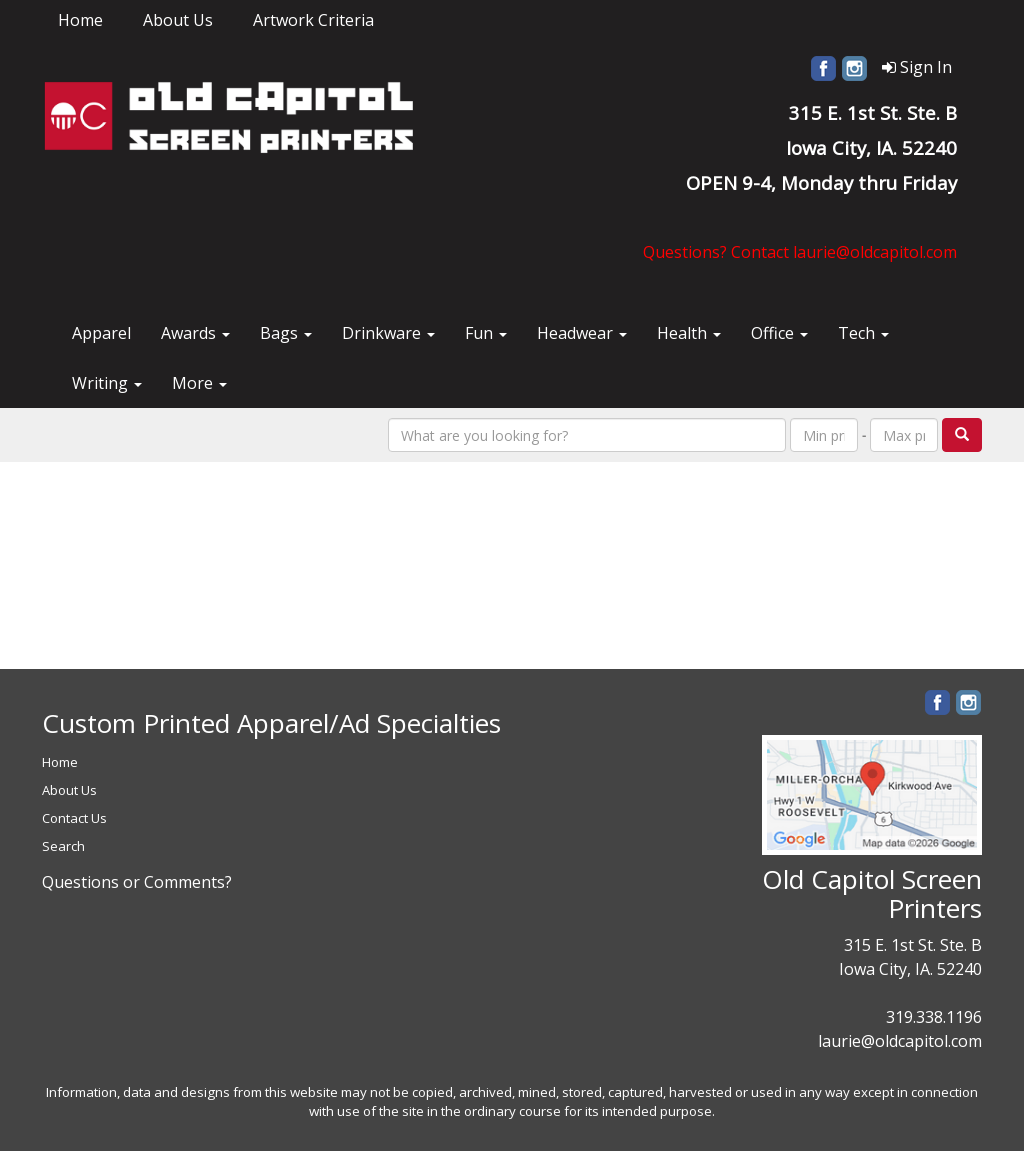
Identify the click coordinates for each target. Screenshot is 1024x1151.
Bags (286, 333)
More (199, 383)
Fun (486, 333)
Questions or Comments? (137, 882)
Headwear (582, 333)
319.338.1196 (934, 1017)
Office (779, 333)
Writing (107, 383)
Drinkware (388, 333)
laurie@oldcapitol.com (900, 1041)
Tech (863, 333)
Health (689, 333)
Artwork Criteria (313, 20)
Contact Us (74, 818)
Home (80, 20)
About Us (178, 20)
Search (63, 846)
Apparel (101, 333)
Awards (195, 333)
